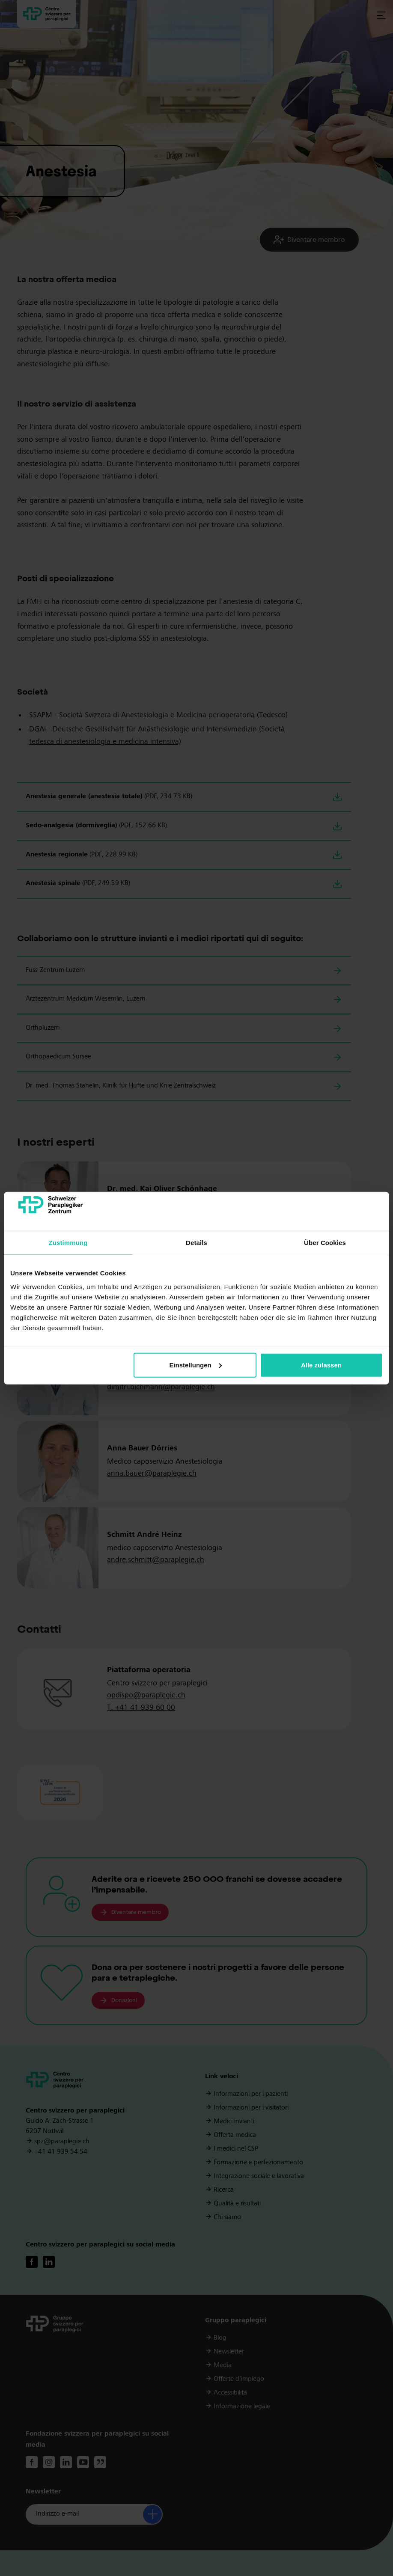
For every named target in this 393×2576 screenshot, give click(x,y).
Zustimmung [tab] (68, 1242)
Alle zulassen (321, 1365)
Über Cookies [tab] (325, 1242)
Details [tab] (196, 1242)
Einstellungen (195, 1365)
